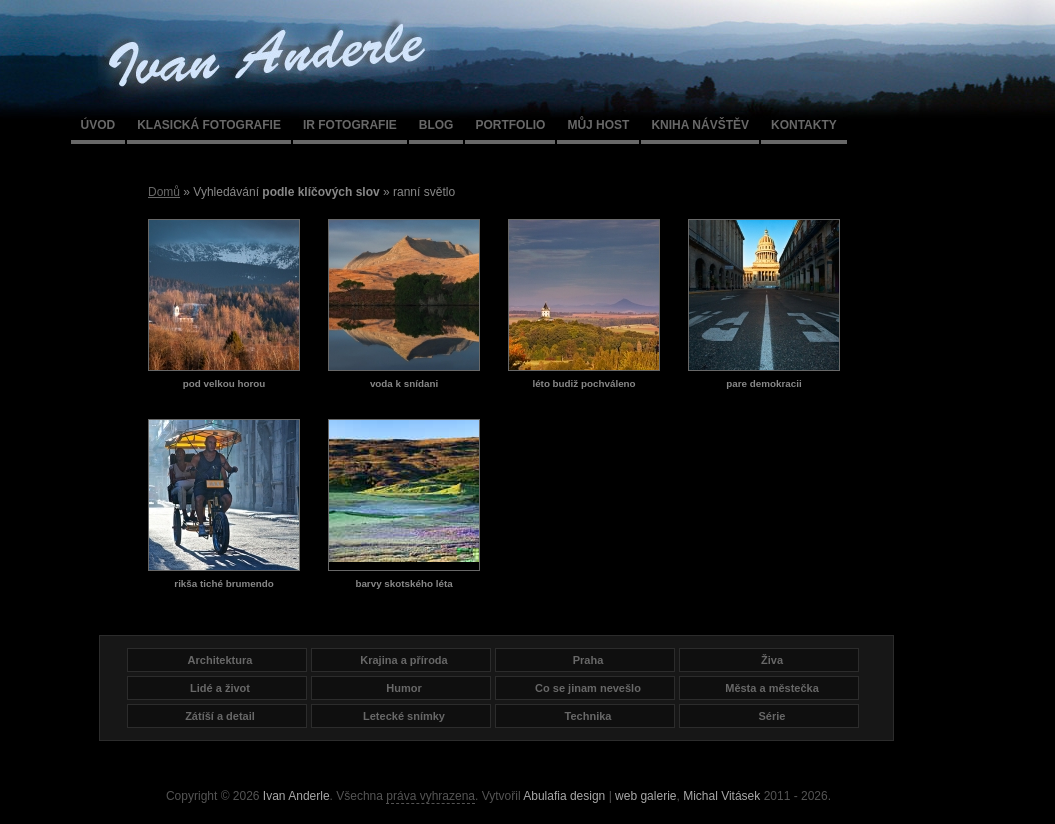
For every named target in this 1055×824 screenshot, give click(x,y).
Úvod (98, 125)
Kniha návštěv (700, 125)
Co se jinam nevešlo (588, 688)
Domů (164, 192)
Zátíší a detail (220, 716)
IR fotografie (350, 125)
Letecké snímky (404, 716)
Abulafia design (564, 796)
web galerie (645, 796)
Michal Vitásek (721, 796)
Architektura (220, 660)
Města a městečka (772, 688)
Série (772, 716)
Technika (588, 716)
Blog (436, 125)
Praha (588, 660)
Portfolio (510, 125)
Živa (772, 660)
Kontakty (804, 125)
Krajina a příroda (403, 660)
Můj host (598, 125)
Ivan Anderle (296, 796)
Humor (403, 688)
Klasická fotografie (209, 125)
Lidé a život (220, 688)
